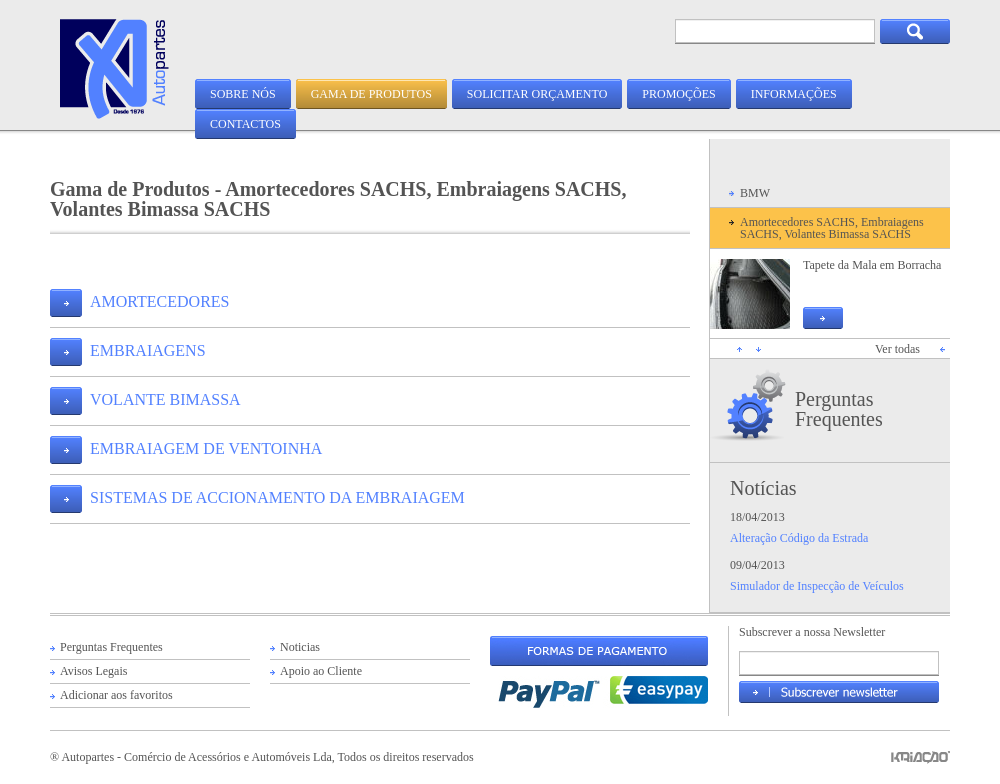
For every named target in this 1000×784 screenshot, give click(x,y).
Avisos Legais (93, 671)
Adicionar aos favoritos (116, 695)
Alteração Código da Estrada (799, 538)
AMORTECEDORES (160, 301)
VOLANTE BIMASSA (165, 399)
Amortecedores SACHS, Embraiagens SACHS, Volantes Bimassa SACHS (832, 228)
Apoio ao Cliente (321, 671)
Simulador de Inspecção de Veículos (817, 586)
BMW (755, 193)
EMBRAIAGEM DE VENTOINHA (206, 448)
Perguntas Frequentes (839, 409)
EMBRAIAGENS (148, 350)
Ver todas (897, 349)
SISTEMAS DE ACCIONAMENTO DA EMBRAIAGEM (277, 497)
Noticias (300, 647)
